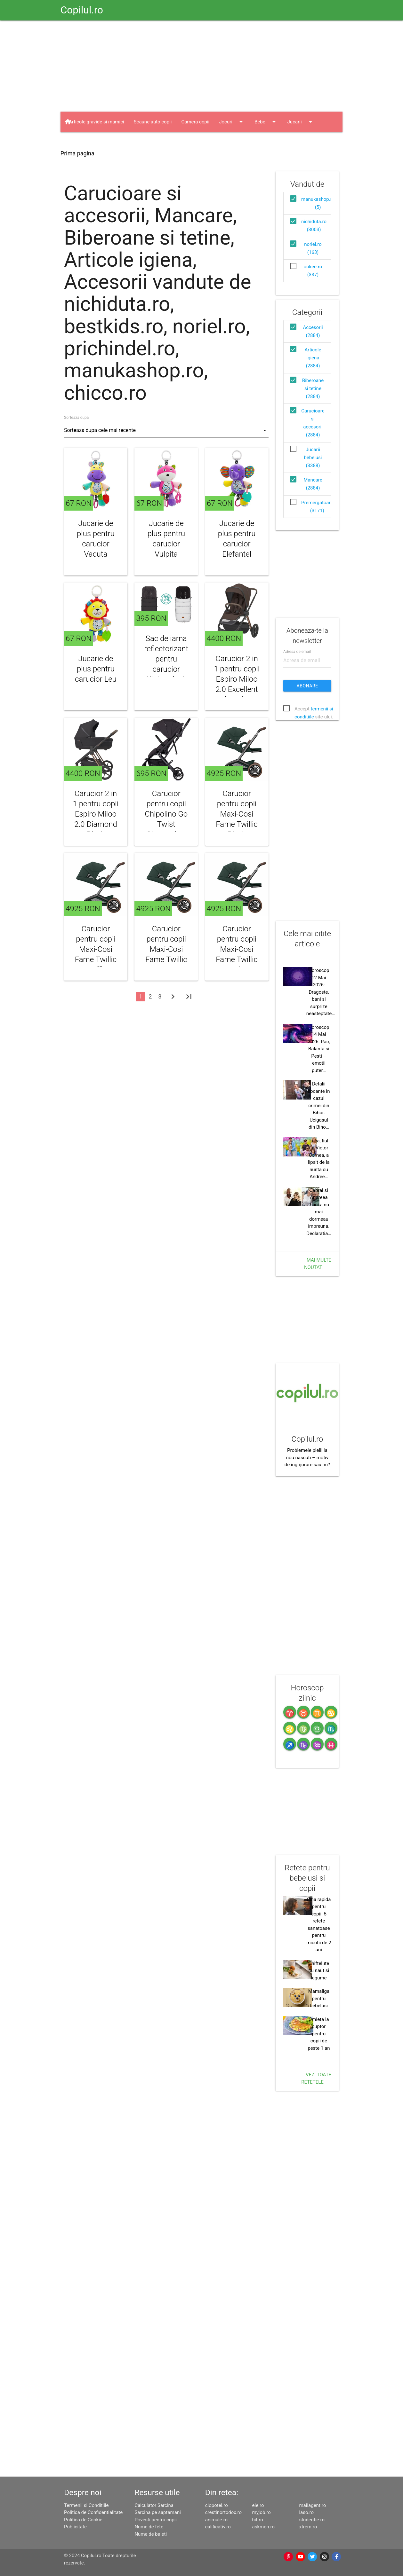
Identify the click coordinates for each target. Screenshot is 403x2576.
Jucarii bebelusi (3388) (313, 457)
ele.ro (258, 2505)
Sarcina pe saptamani (157, 2512)
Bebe (266, 122)
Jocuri (232, 122)
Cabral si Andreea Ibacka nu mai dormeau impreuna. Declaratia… (318, 1211)
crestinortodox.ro (223, 2512)
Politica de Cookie (83, 2520)
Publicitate (75, 2527)
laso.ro (306, 2512)
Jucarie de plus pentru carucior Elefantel (237, 539)
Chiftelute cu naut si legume (319, 1971)
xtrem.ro (308, 2527)
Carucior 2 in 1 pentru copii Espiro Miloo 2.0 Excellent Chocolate (237, 679)
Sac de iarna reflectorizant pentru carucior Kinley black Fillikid (166, 664)
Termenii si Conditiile (86, 2505)
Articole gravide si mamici (96, 122)
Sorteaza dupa (76, 417)
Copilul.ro (81, 10)
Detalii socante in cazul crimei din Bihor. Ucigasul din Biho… (319, 1105)
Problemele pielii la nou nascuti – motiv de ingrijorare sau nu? (307, 1457)
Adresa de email (297, 651)
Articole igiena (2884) (313, 358)
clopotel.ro (216, 2505)
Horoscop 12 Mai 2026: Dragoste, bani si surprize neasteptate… (320, 991)
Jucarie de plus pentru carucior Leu (96, 669)
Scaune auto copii (153, 122)
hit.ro (257, 2520)
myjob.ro (261, 2512)
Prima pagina (77, 153)
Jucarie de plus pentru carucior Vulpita (166, 539)
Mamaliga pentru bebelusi (318, 1998)
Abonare (307, 685)
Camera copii (195, 122)
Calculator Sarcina (153, 2505)
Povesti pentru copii (155, 2520)
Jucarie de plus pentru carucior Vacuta (96, 539)
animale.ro (216, 2520)
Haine (81, 142)
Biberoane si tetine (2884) (313, 388)
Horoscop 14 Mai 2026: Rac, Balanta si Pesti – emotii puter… (319, 1048)
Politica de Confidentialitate (93, 2512)
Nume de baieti (150, 2534)
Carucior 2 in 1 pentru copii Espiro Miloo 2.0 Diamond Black (96, 814)
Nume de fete (148, 2527)
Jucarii (300, 122)
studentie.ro (312, 2520)
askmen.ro (263, 2527)
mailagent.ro (312, 2505)
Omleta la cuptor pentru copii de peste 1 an (319, 2033)
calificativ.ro (218, 2527)
